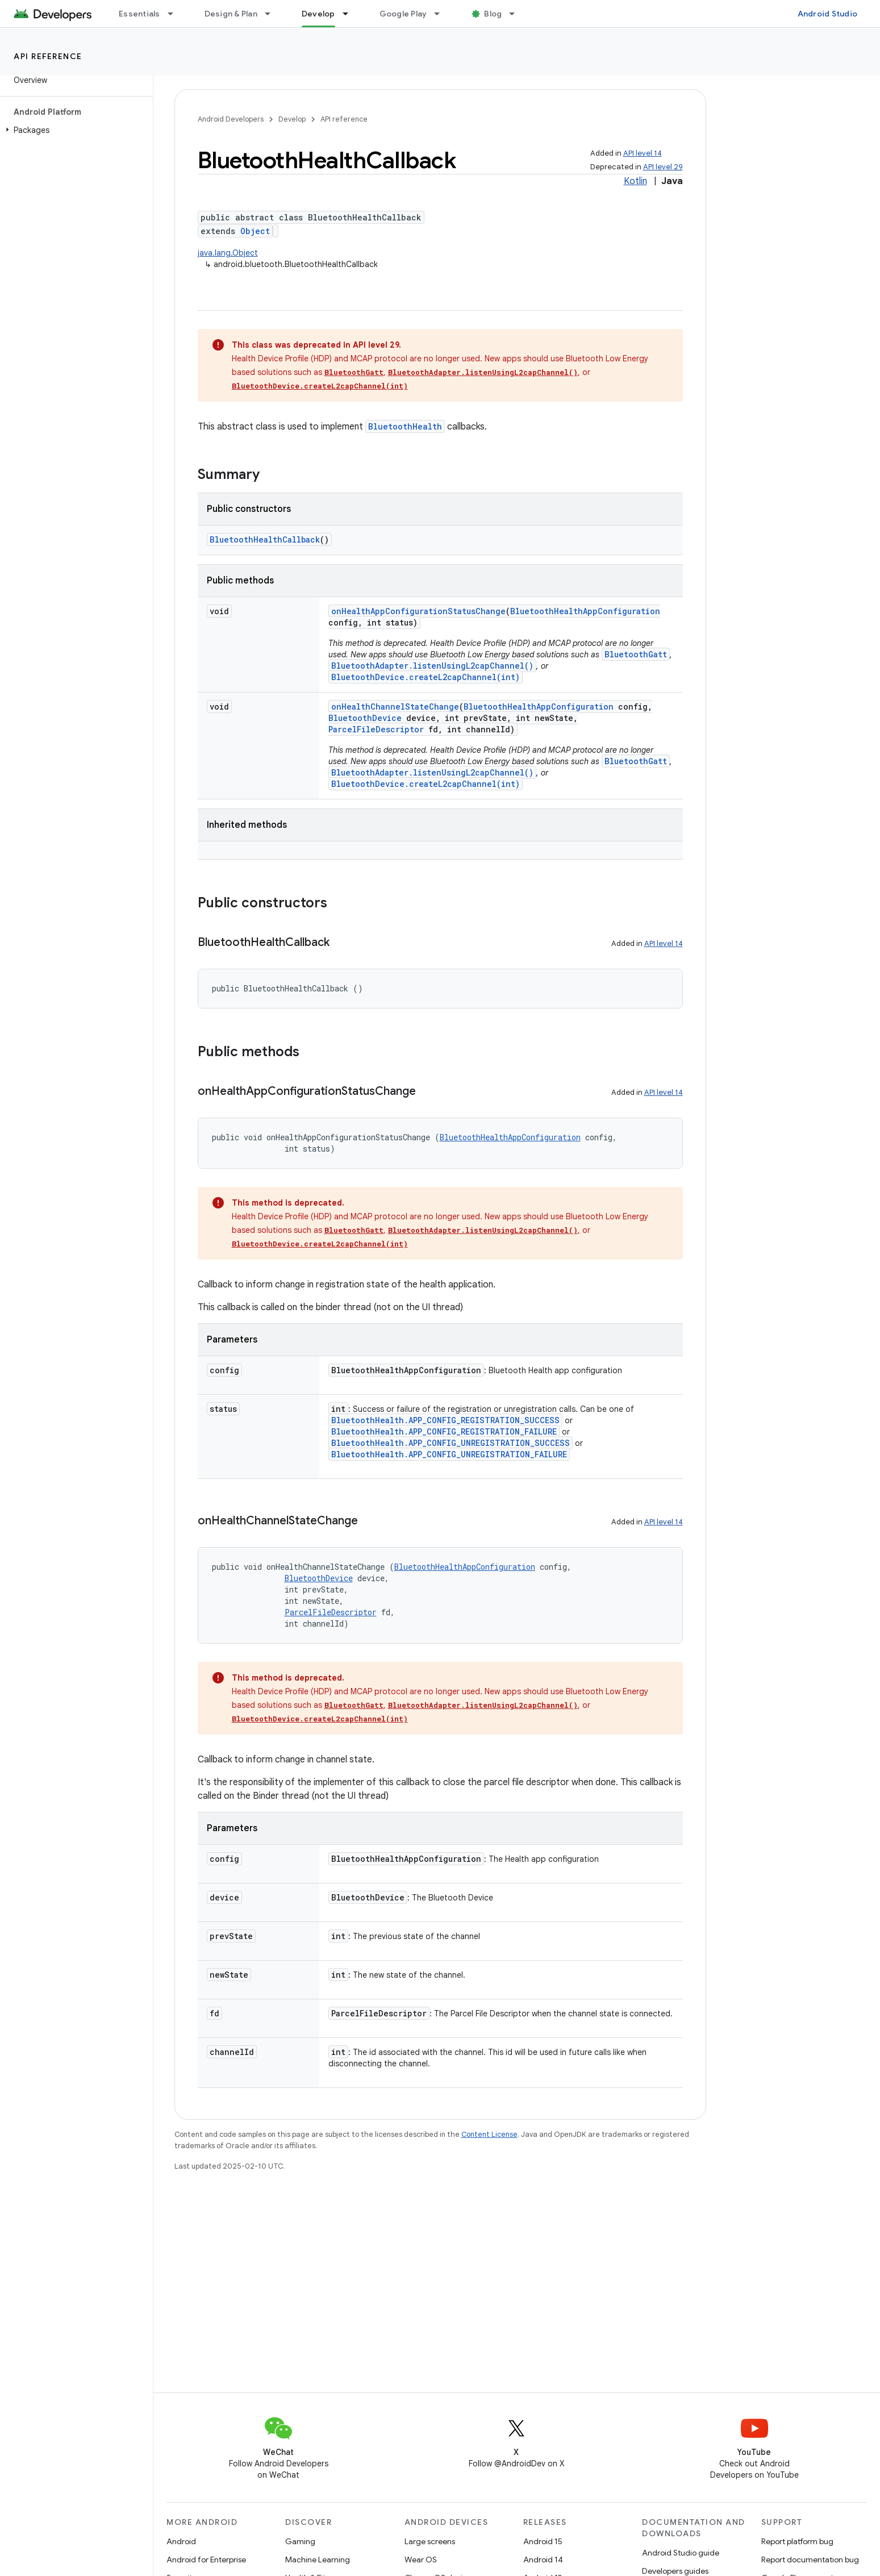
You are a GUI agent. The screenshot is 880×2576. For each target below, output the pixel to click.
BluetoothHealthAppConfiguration (585, 611)
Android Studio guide (680, 2553)
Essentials (139, 14)
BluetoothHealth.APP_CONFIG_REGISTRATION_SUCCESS (445, 1420)
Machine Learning (317, 2559)
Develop (292, 119)
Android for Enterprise (206, 2559)
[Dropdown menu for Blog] (517, 13)
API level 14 (642, 153)
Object (255, 231)
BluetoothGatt (353, 372)
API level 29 (663, 167)
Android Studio (828, 14)
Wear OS (420, 2559)
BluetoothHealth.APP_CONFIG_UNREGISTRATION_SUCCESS (450, 1442)
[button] (74, 130)
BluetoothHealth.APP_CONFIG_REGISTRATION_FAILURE (444, 1431)
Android (181, 2541)
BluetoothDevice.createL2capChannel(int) (320, 385)
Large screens (429, 2541)
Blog (493, 14)
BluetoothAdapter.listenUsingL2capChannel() (483, 372)
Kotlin (635, 181)
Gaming (300, 2541)
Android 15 (542, 2541)
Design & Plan (231, 14)
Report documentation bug (810, 2559)
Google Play (403, 14)
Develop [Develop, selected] (318, 14)
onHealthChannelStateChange (395, 706)
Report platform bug (797, 2541)
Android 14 (543, 2559)
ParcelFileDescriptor (376, 729)
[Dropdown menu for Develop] (350, 13)
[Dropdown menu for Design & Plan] (272, 13)
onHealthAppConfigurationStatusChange (418, 611)
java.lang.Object (228, 253)
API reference (48, 56)
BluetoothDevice (365, 717)
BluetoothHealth (405, 426)
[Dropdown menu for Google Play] (442, 13)
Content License (489, 2134)
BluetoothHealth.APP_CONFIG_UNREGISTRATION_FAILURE (449, 1454)
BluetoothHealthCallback (265, 539)
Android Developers (231, 119)
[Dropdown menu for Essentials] (175, 13)
